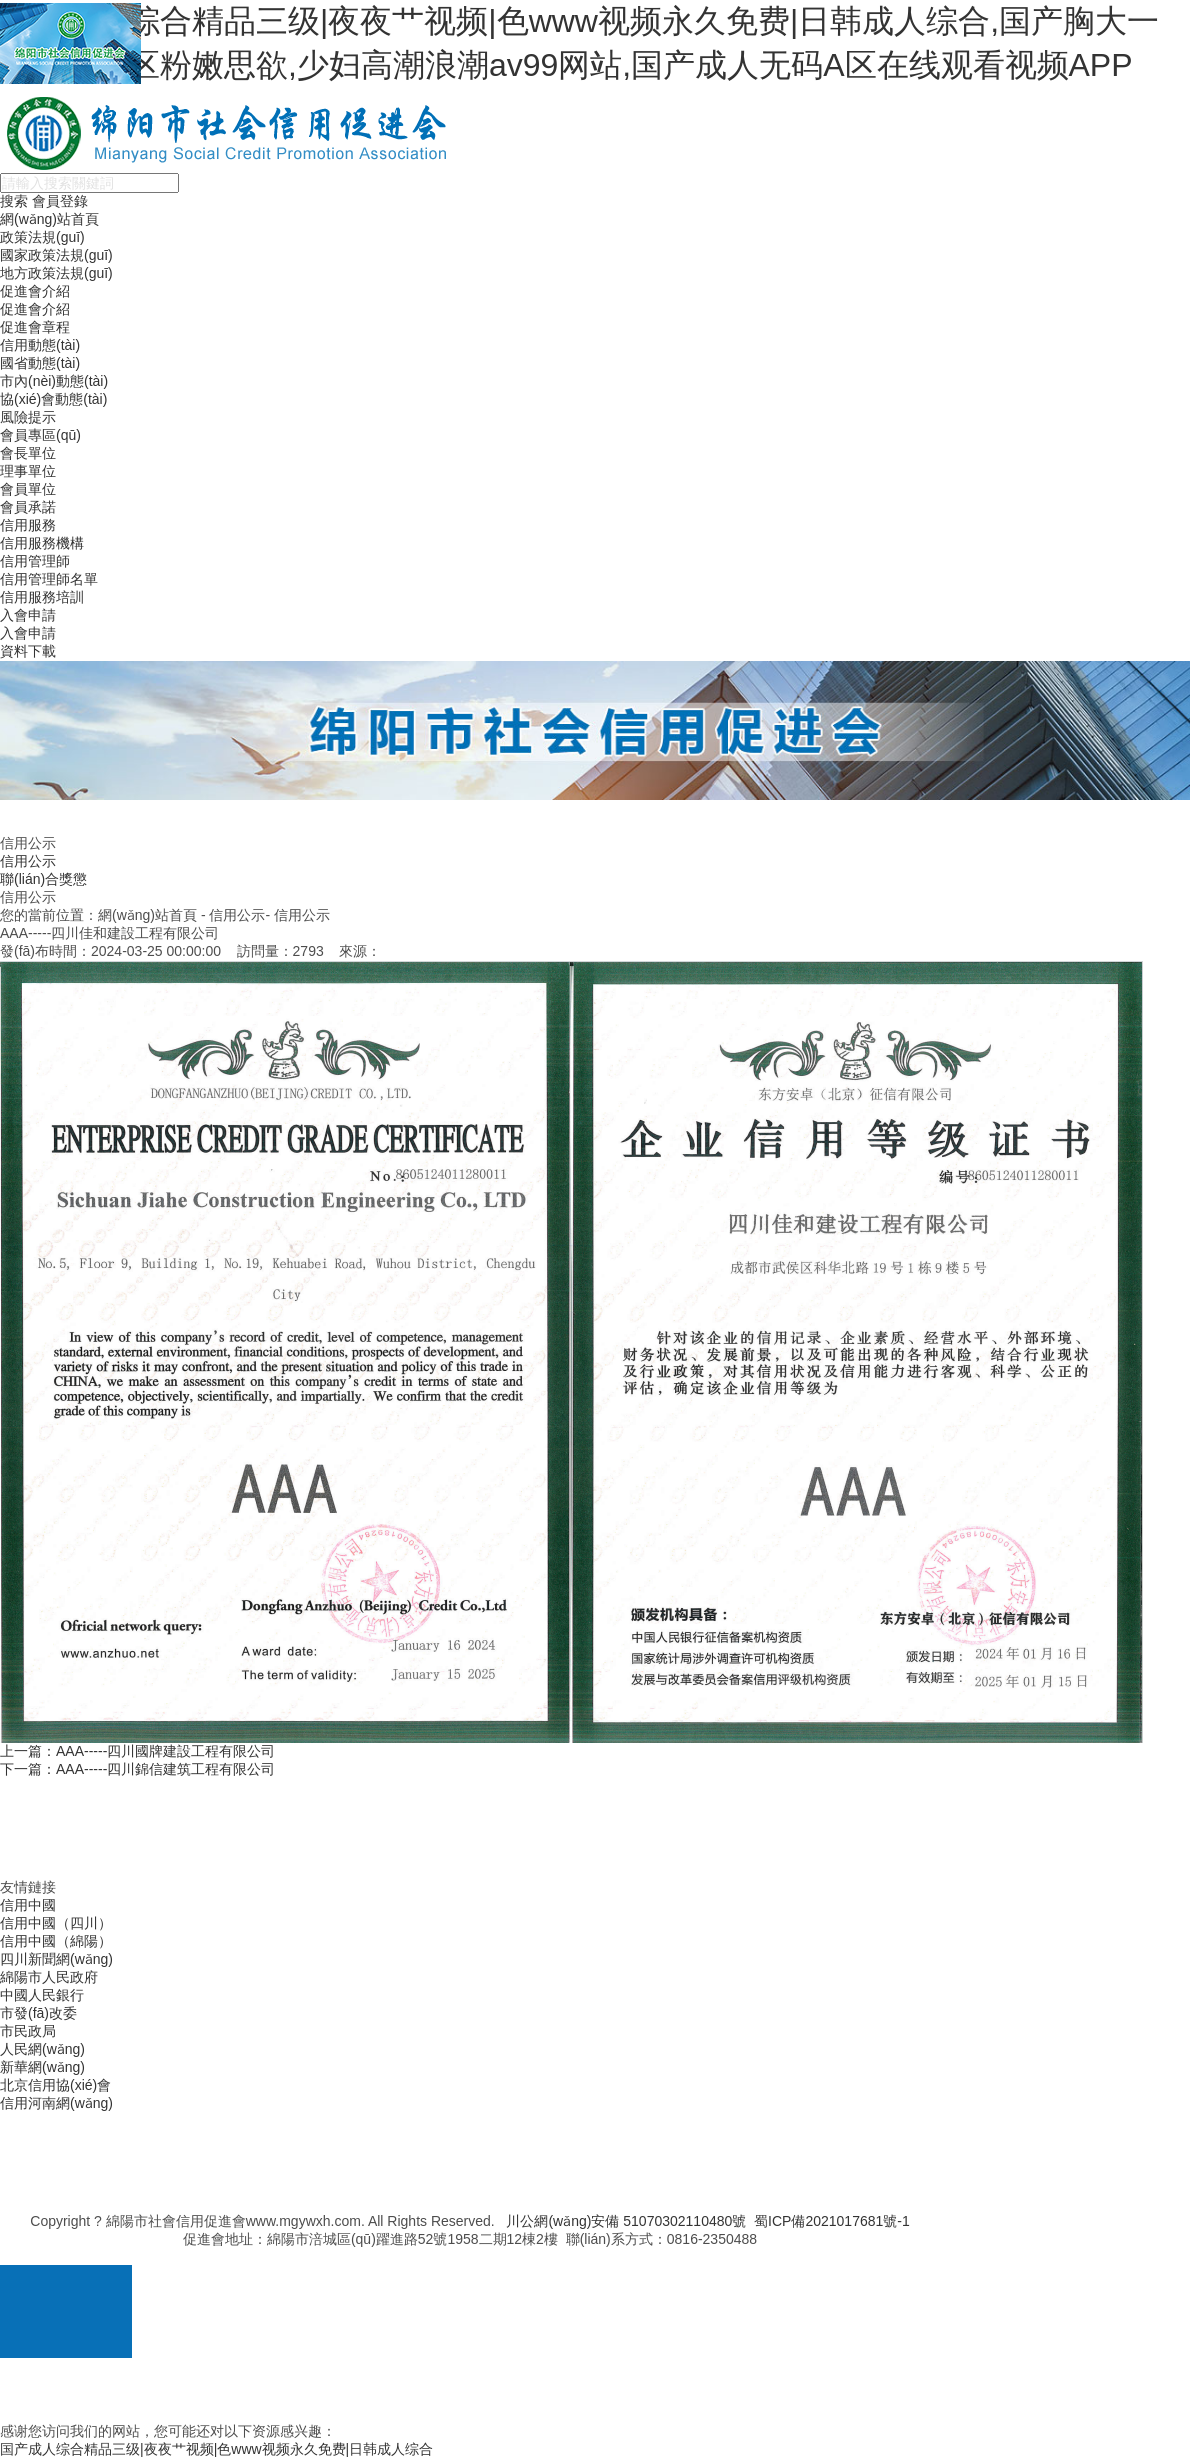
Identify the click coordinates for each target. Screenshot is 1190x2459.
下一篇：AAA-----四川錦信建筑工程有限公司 (137, 1769)
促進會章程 (35, 327)
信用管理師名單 (49, 579)
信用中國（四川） (56, 1923)
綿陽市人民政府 (49, 1977)
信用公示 (28, 861)
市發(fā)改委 (38, 2013)
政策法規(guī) (42, 237)
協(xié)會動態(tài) (53, 399)
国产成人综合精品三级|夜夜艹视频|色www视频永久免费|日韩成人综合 (216, 2449)
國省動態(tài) (40, 363)
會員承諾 (28, 507)
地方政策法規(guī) (56, 273)
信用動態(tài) (40, 345)
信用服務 (28, 525)
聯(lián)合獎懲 (43, 879)
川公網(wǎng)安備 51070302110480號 (626, 2221)
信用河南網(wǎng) (56, 2103)
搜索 (14, 201)
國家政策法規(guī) (56, 255)
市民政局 (28, 2031)
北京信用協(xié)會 (55, 2085)
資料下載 (28, 651)
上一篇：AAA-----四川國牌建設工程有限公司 (137, 1751)
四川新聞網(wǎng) (56, 1959)
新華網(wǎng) (42, 2067)
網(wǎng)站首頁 (49, 219)
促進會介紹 (35, 291)
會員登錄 (60, 201)
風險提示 (28, 417)
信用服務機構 (42, 543)
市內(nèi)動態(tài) (54, 381)
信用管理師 (35, 561)
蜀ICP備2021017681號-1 (832, 2221)
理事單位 (28, 471)
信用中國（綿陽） (56, 1941)
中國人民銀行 (42, 1995)
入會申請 (28, 615)
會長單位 (28, 453)
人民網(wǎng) (42, 2049)
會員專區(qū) (40, 435)
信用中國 (28, 1905)
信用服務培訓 (42, 597)
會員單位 (28, 489)
